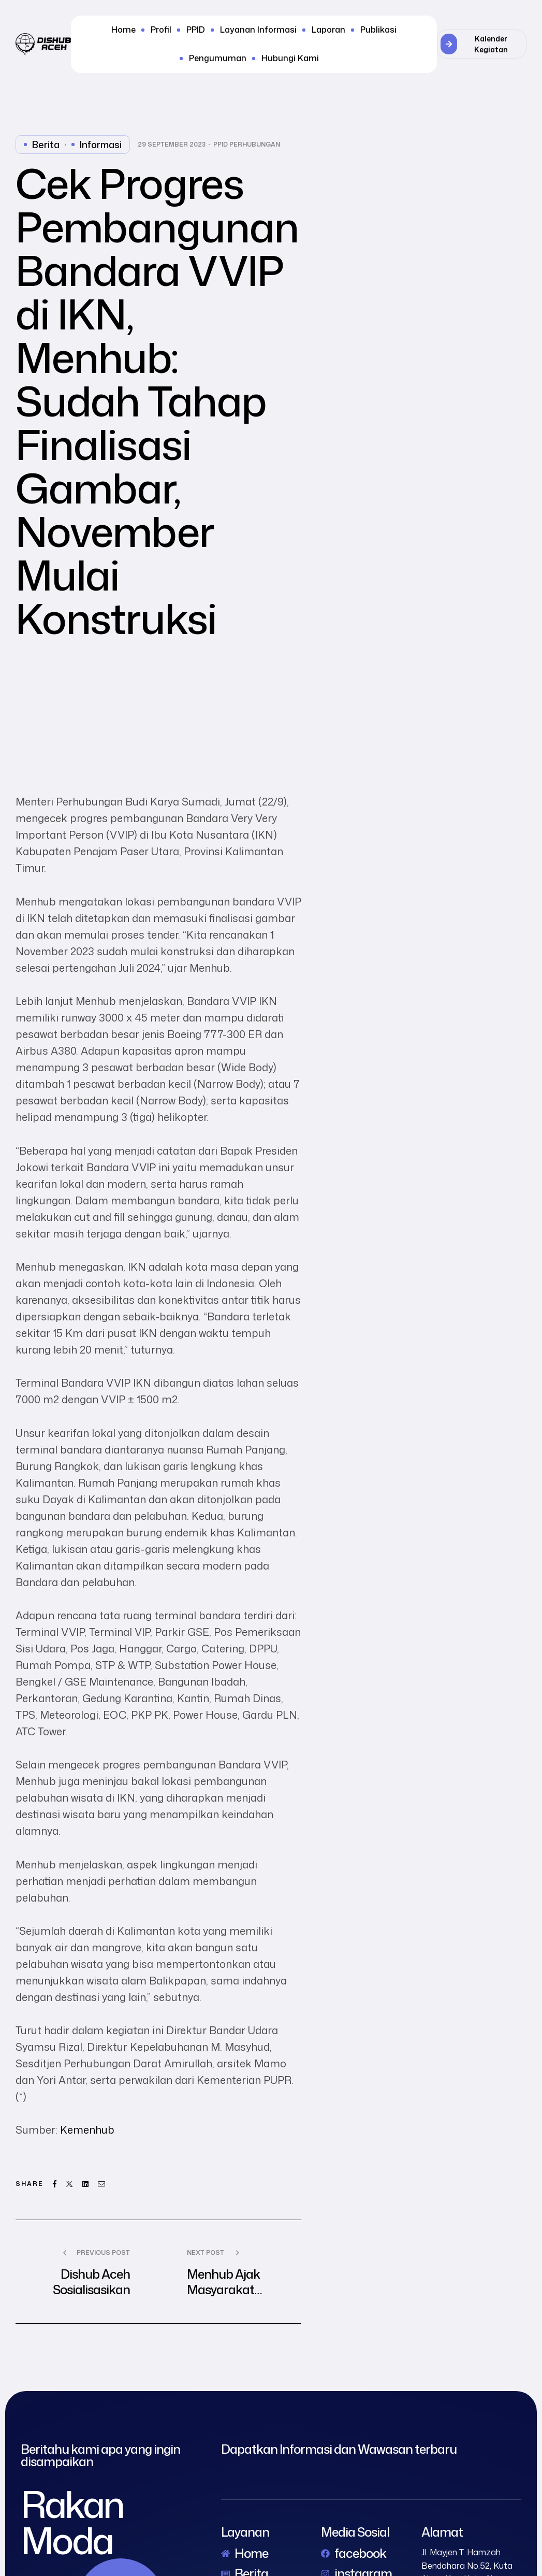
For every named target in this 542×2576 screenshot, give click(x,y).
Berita (46, 144)
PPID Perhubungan (246, 144)
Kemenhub (87, 2129)
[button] (481, 44)
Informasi (101, 144)
